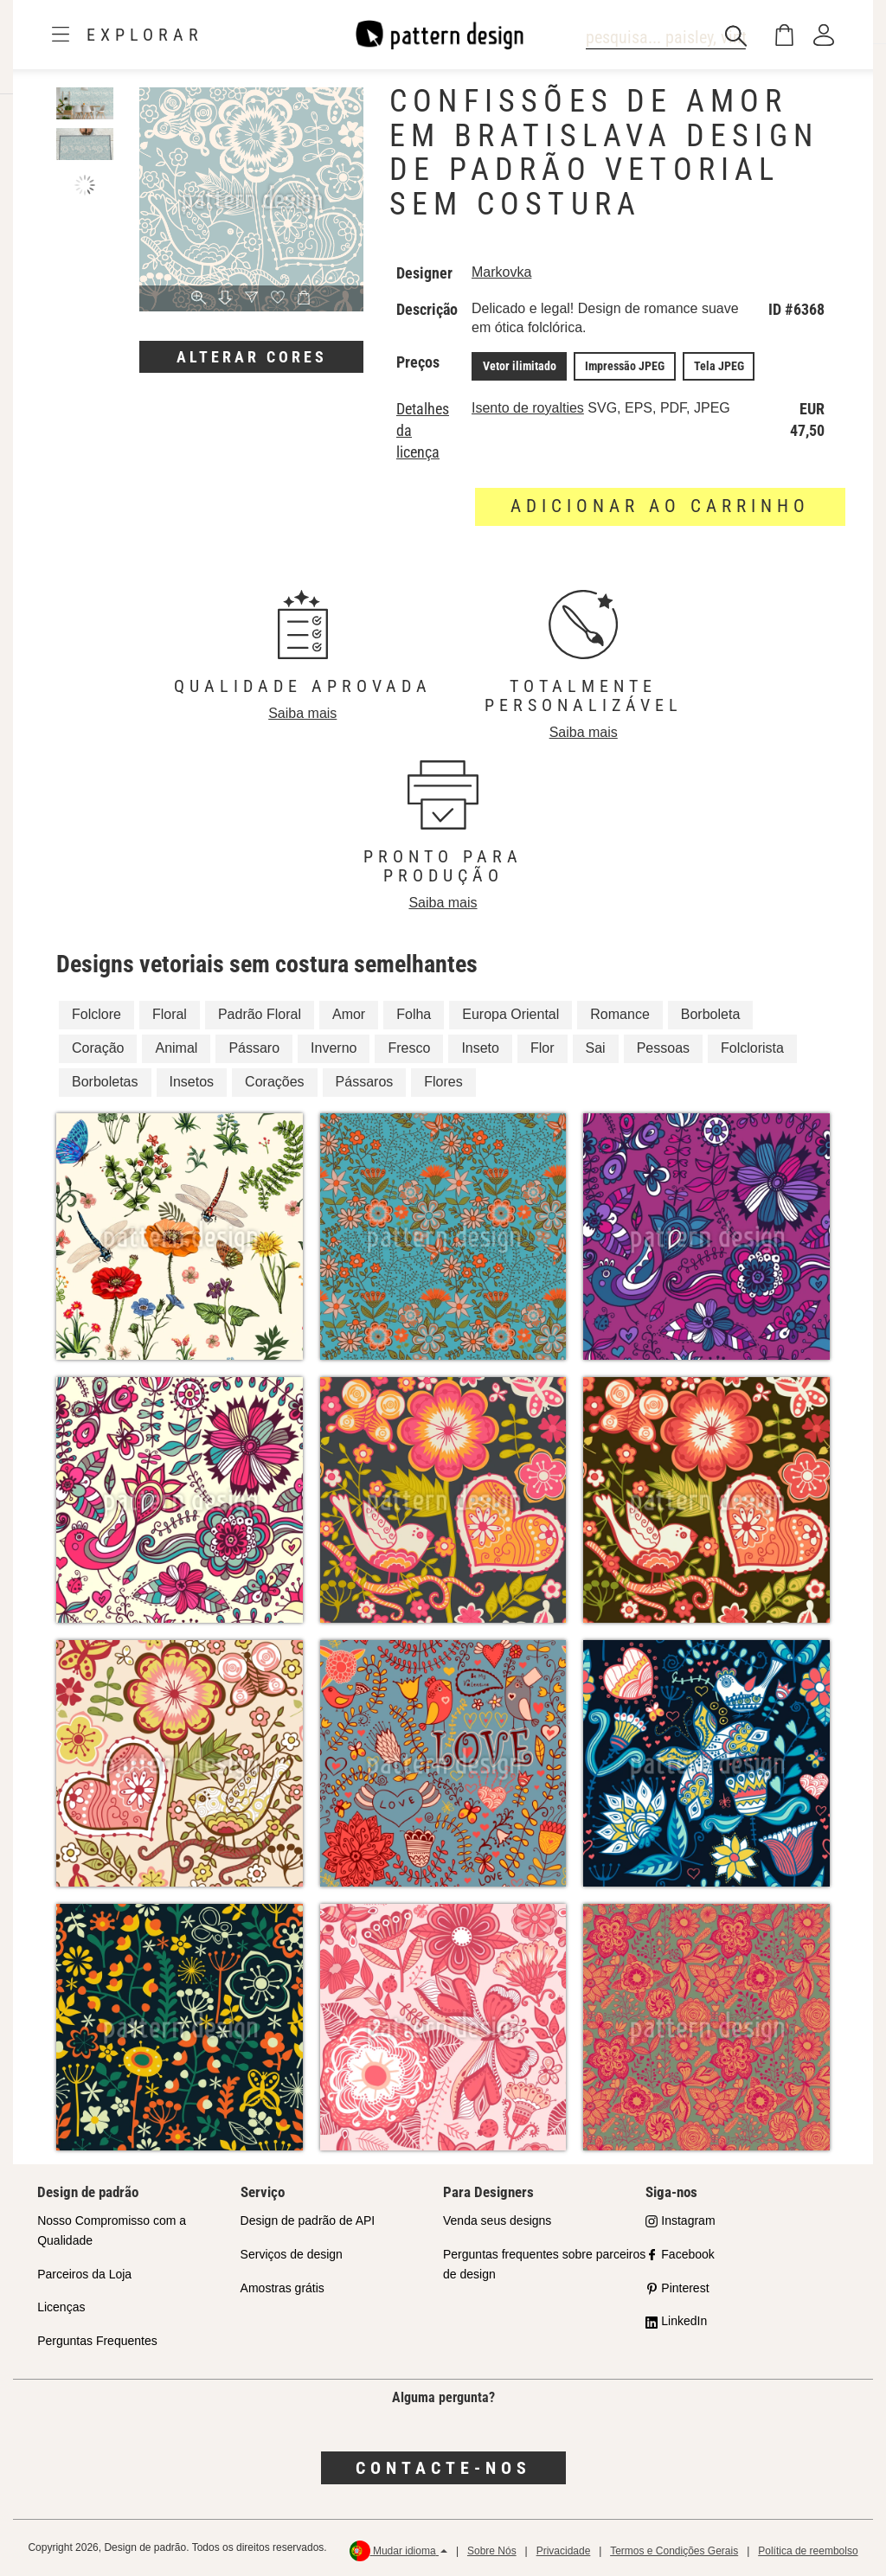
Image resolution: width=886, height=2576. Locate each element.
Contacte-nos (443, 2467)
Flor (542, 1048)
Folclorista (752, 1048)
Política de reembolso (807, 2550)
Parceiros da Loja (84, 2273)
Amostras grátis (282, 2287)
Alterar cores (252, 357)
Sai (596, 1048)
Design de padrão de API (308, 2220)
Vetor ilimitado (518, 366)
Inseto (480, 1048)
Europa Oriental (510, 1014)
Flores (443, 1080)
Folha (413, 1014)
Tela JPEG (715, 366)
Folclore (96, 1014)
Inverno (333, 1048)
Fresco (409, 1048)
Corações (274, 1080)
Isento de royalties (528, 407)
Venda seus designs (497, 2220)
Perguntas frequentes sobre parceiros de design (544, 2263)
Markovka (501, 272)
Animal (176, 1048)
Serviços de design (292, 2253)
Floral (169, 1014)
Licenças (61, 2307)
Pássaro (253, 1048)
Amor (348, 1014)
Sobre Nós (492, 2550)
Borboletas (105, 1080)
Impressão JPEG (623, 366)
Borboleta (711, 1014)
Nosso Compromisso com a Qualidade (111, 2229)
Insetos (192, 1080)
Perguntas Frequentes (97, 2341)
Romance (619, 1014)
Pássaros (365, 1080)
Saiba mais (302, 712)
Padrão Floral (259, 1014)
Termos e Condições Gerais (674, 2550)
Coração (98, 1048)
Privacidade (563, 2550)
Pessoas (663, 1048)
